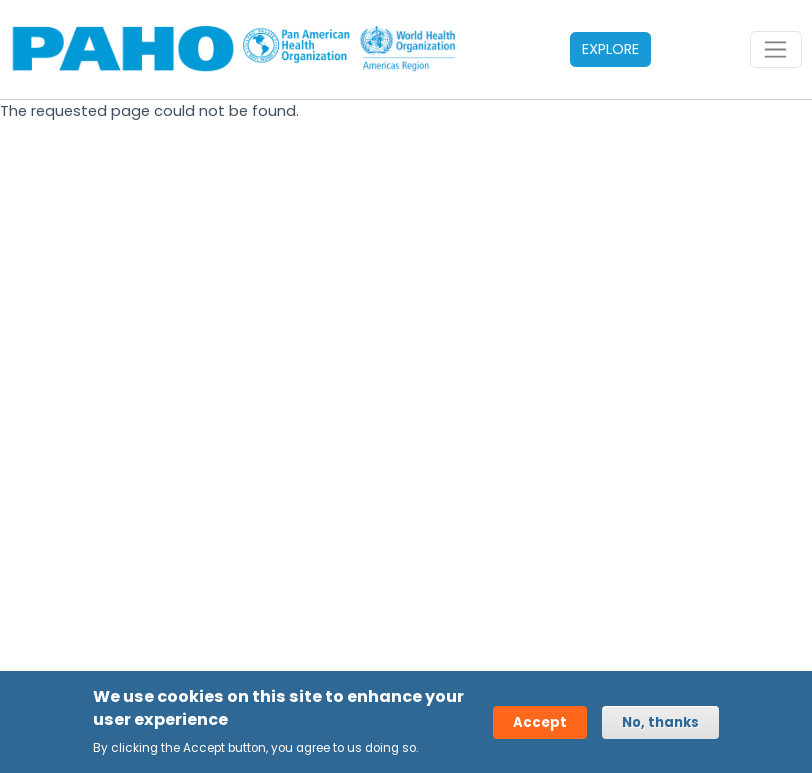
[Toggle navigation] (776, 49)
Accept (540, 722)
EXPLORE (610, 49)
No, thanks (660, 722)
